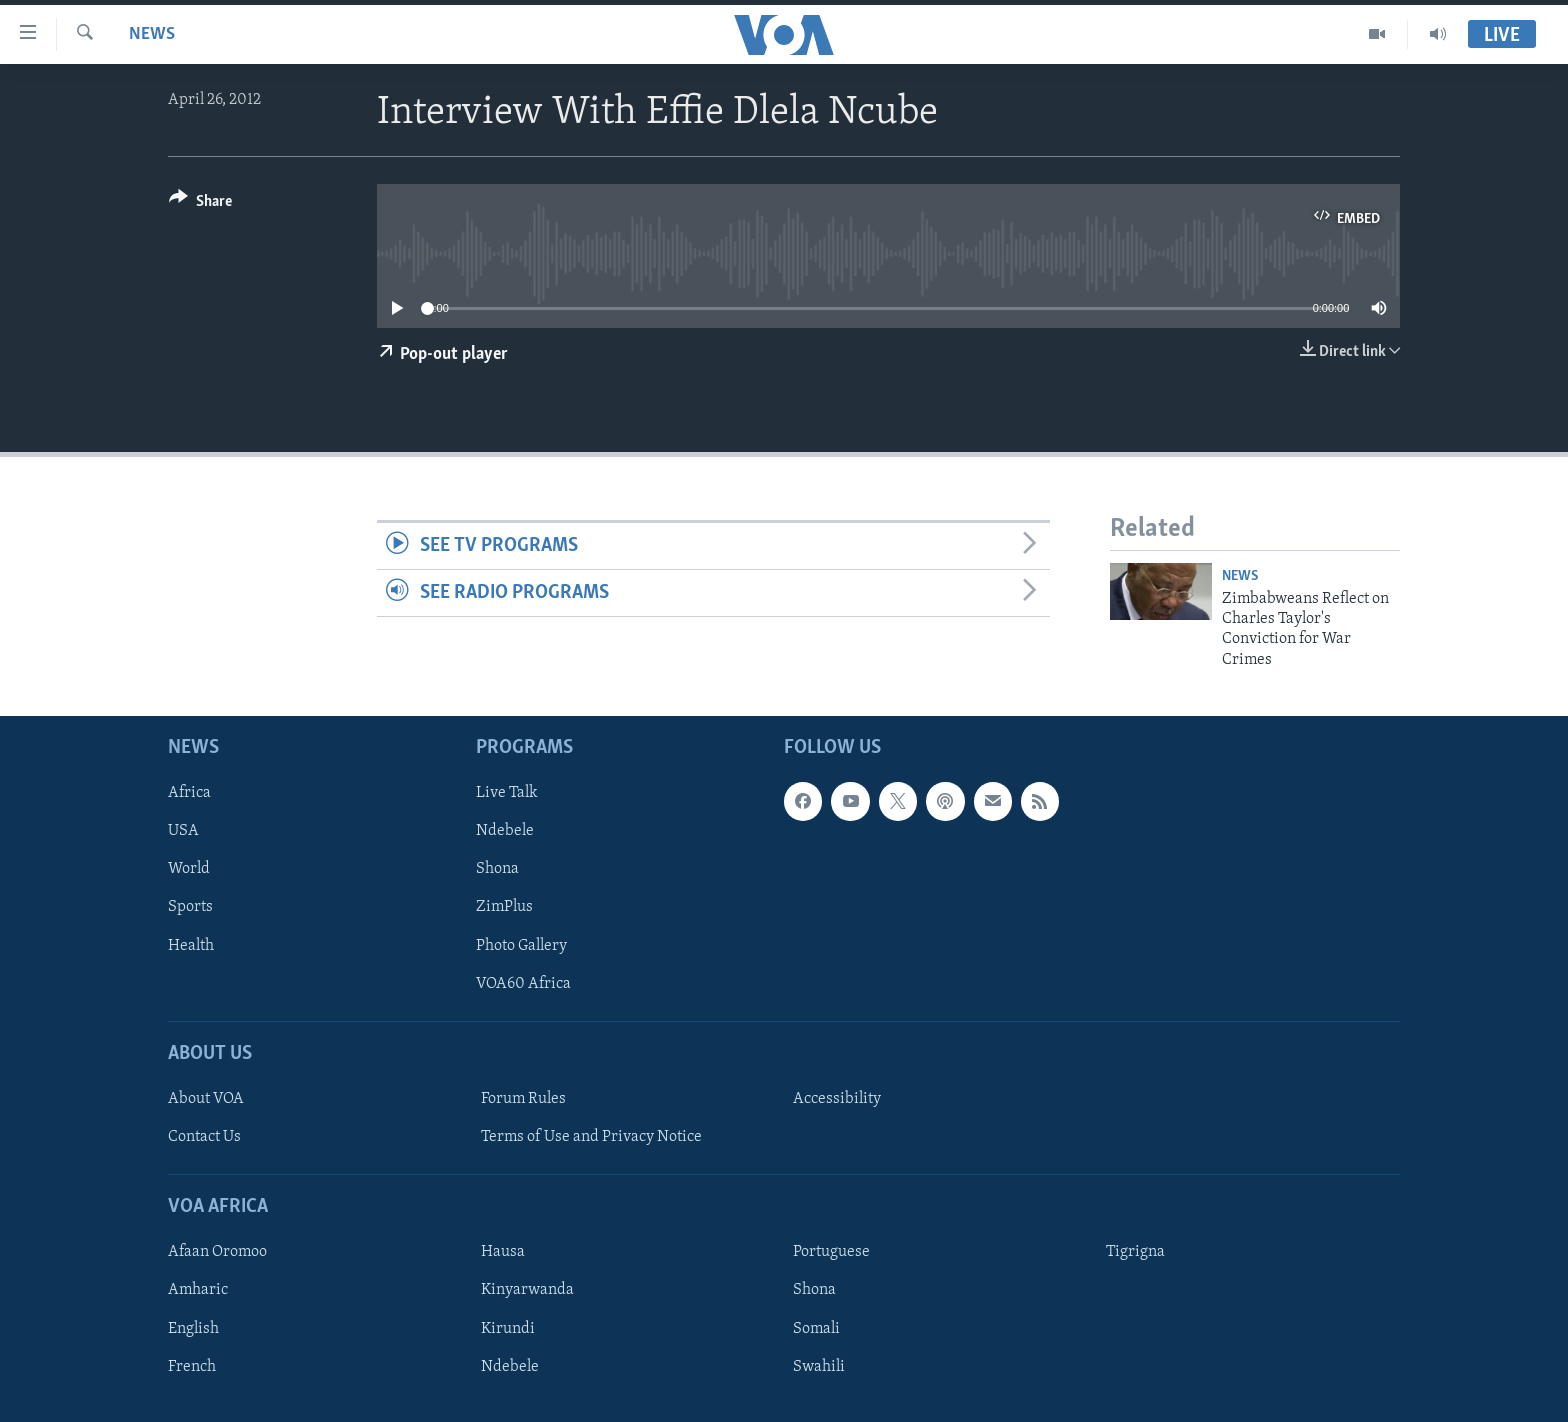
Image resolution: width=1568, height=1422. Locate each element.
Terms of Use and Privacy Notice (591, 1137)
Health (191, 946)
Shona (497, 870)
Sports (190, 908)
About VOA (206, 1099)
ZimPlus (504, 908)
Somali (816, 1329)
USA (183, 832)
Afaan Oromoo (217, 1253)
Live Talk (507, 794)
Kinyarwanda (527, 1291)
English (193, 1329)
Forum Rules (523, 1099)
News (152, 34)
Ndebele (505, 832)
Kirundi (508, 1329)
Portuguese (831, 1253)
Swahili (819, 1367)
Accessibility (837, 1099)
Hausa (503, 1253)
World (189, 870)
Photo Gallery (521, 946)
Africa (189, 794)
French (192, 1367)
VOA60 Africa (523, 984)
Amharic (198, 1291)
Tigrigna (1135, 1253)
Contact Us (204, 1137)
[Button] (200, 204)
